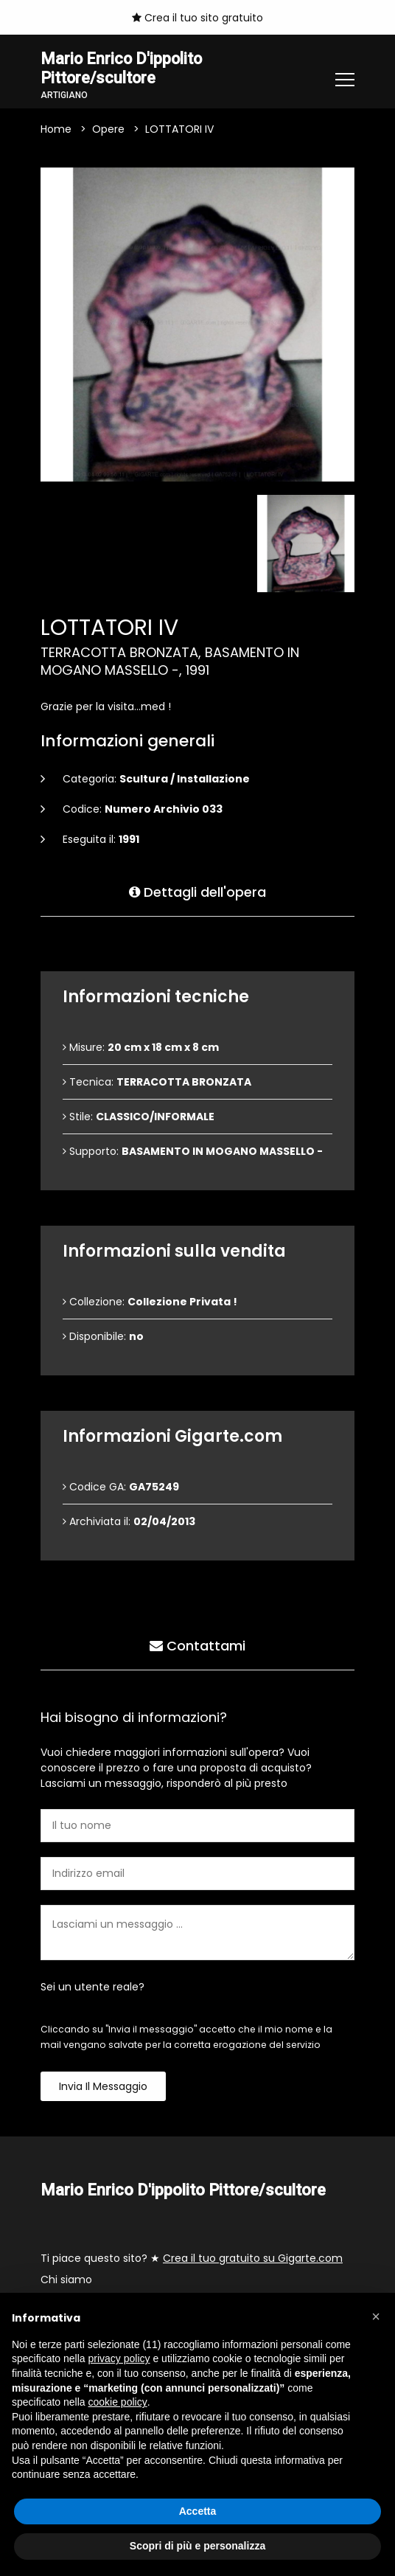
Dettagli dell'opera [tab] (197, 892)
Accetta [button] (198, 2511)
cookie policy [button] (117, 2402)
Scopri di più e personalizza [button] (197, 2546)
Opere (108, 130)
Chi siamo (66, 2279)
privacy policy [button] (119, 2358)
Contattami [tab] (197, 1645)
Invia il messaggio (103, 2087)
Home (56, 130)
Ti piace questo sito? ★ (192, 2258)
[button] (376, 2316)
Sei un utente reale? (92, 1987)
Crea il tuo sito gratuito (197, 17)
